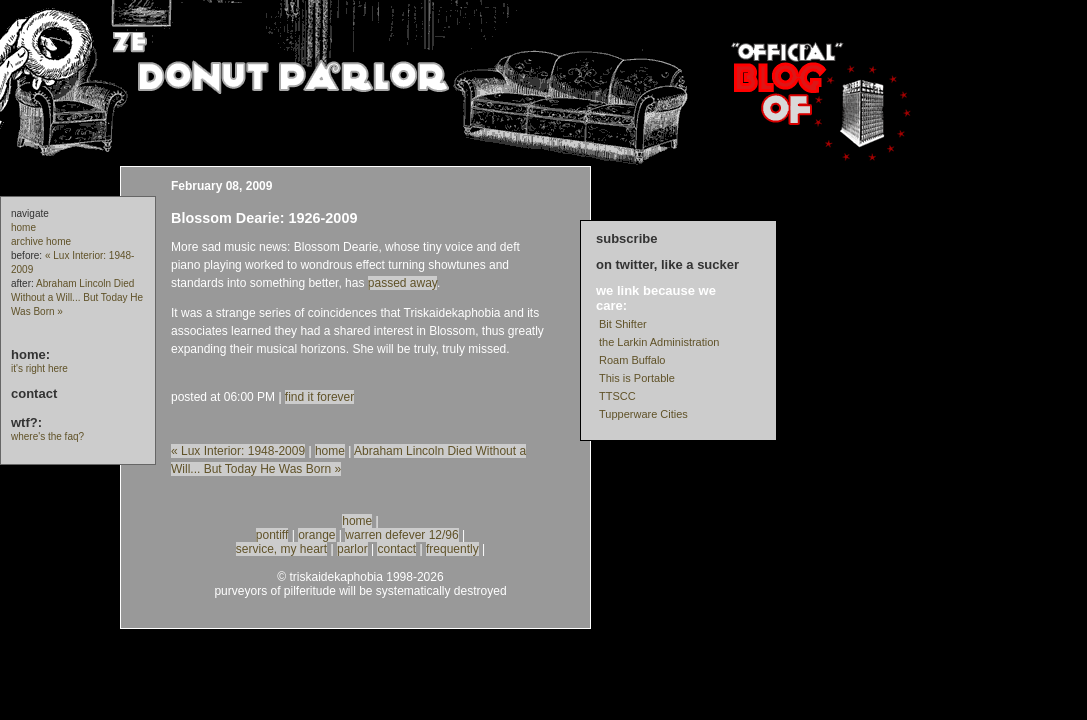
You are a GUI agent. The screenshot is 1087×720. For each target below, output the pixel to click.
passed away (402, 283)
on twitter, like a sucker (667, 264)
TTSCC (617, 396)
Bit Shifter (623, 324)
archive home (41, 241)
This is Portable (637, 378)
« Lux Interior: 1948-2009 (238, 451)
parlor (352, 549)
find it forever (319, 397)
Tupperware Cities (643, 414)
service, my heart (281, 549)
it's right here (39, 368)
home (23, 227)
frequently (452, 549)
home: (30, 354)
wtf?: (26, 422)
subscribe (626, 238)
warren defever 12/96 (401, 535)
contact (34, 393)
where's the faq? (47, 436)
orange (316, 535)
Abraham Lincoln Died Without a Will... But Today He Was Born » (77, 297)
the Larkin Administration (659, 342)
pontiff (272, 535)
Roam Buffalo (632, 360)
